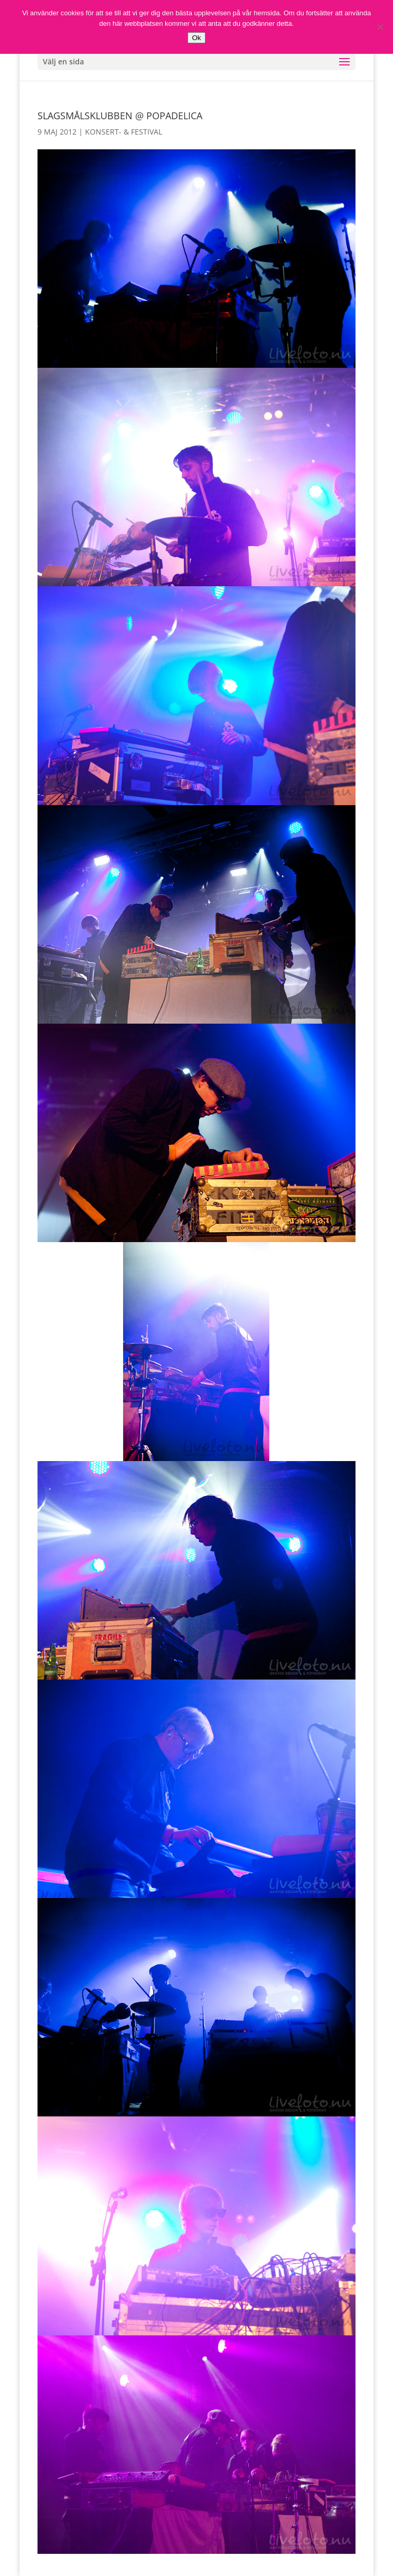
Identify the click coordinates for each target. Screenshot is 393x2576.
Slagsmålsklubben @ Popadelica (120, 115)
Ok (196, 38)
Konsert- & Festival (123, 132)
